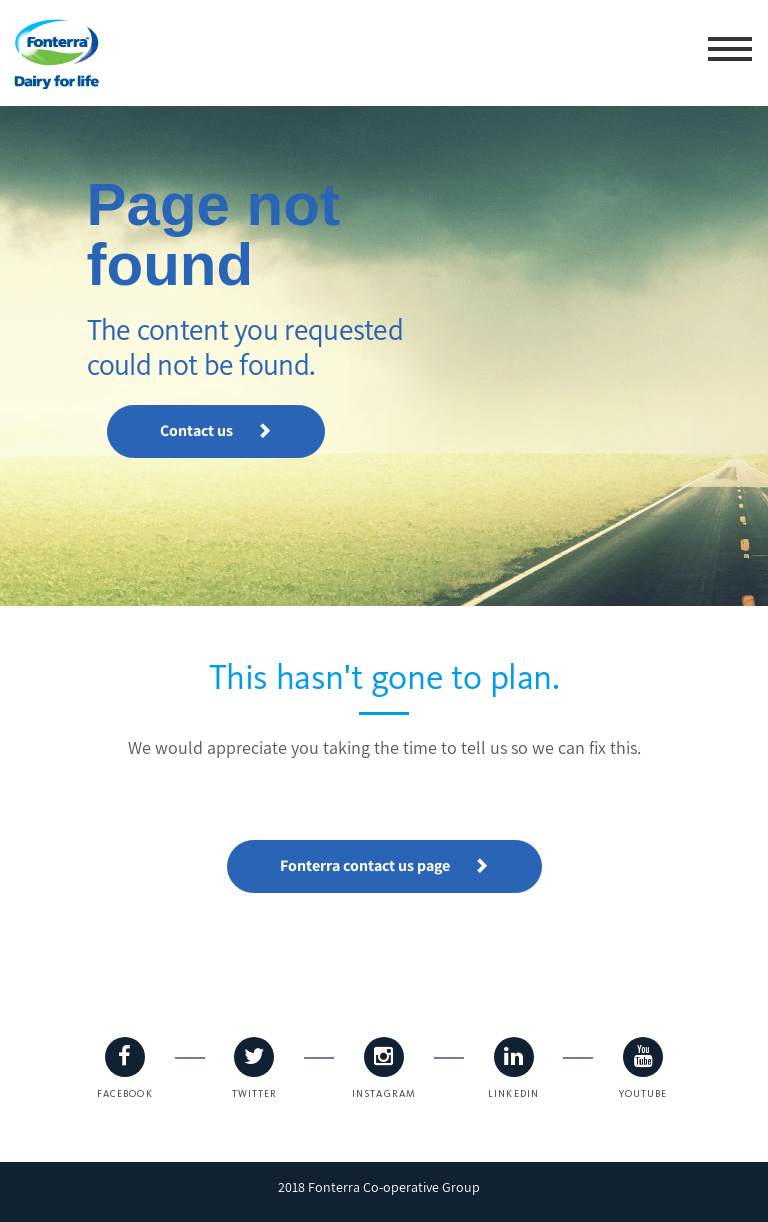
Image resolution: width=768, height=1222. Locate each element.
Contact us (216, 430)
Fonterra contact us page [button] (384, 865)
